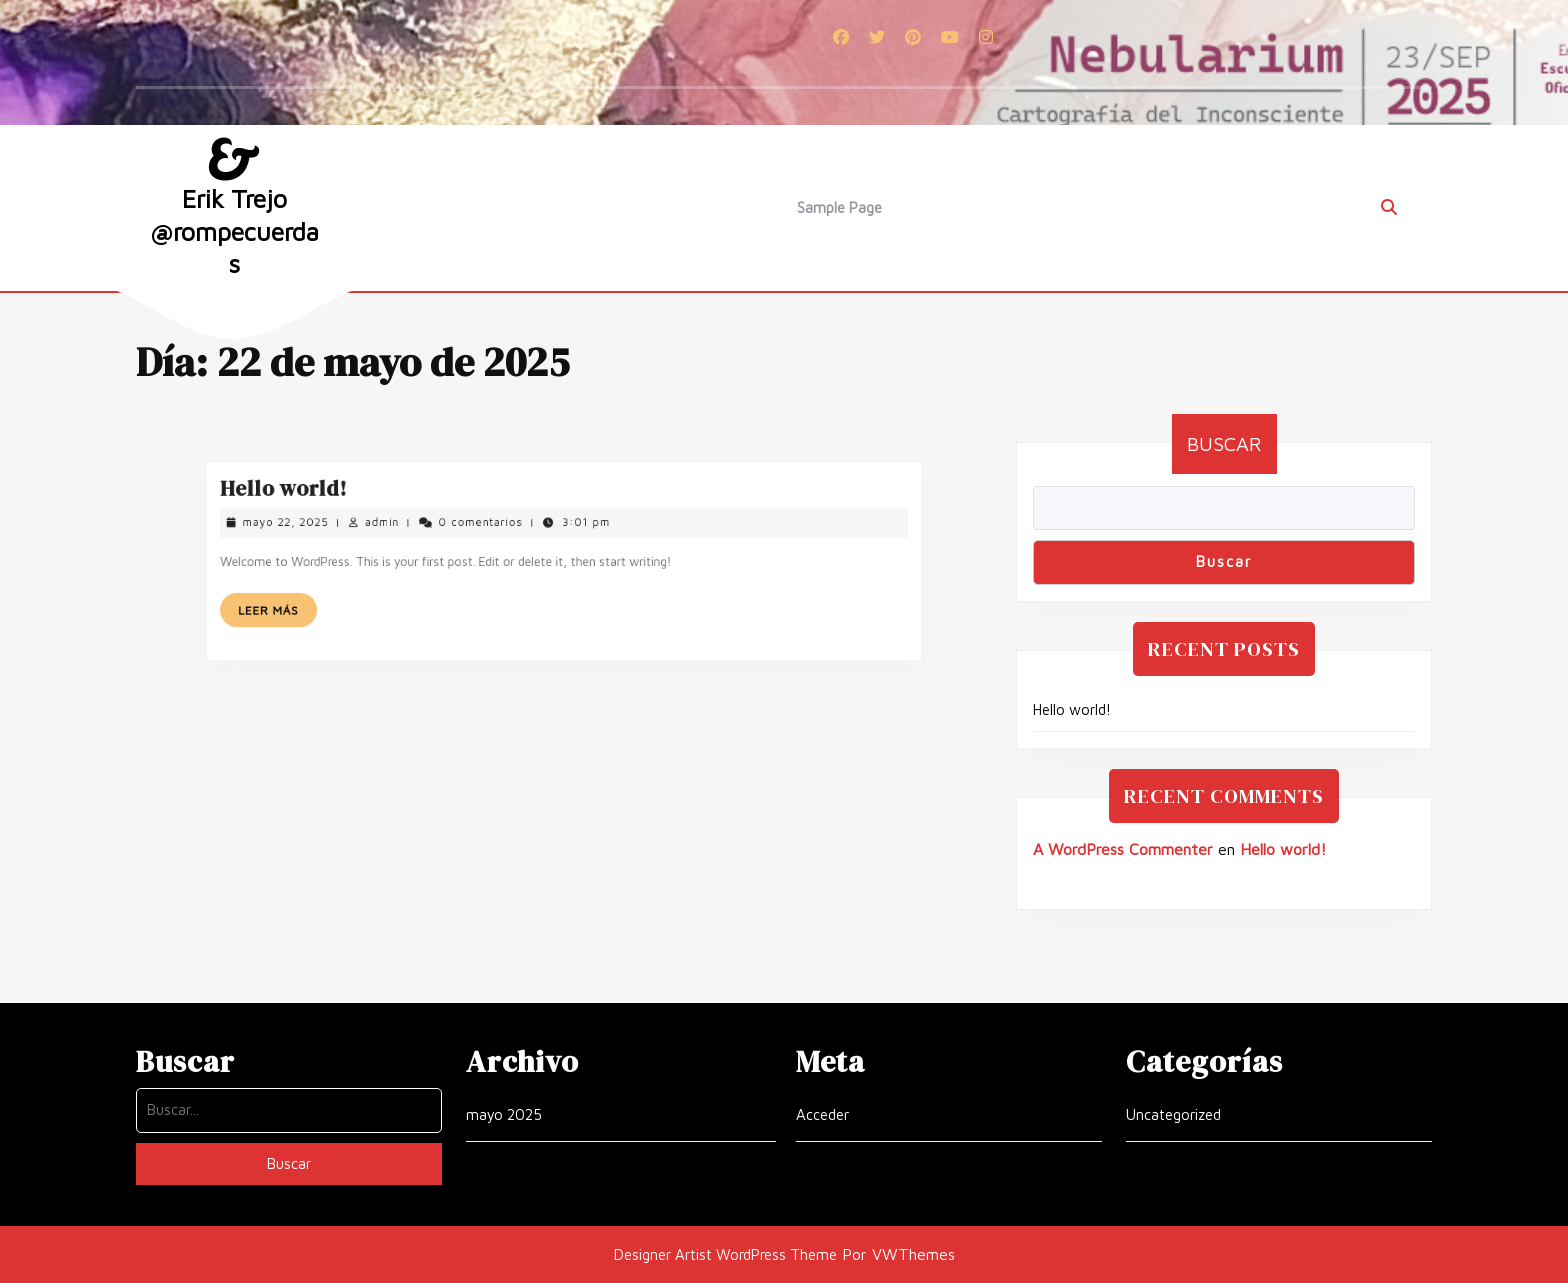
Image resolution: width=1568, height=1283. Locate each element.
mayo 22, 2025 (337, 528)
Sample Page (839, 207)
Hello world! (336, 501)
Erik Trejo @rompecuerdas (234, 231)
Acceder (822, 1114)
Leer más (331, 603)
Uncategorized (1173, 1114)
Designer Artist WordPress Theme (725, 1254)
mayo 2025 (504, 1114)
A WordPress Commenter (1123, 849)
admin (416, 528)
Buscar (1224, 443)
